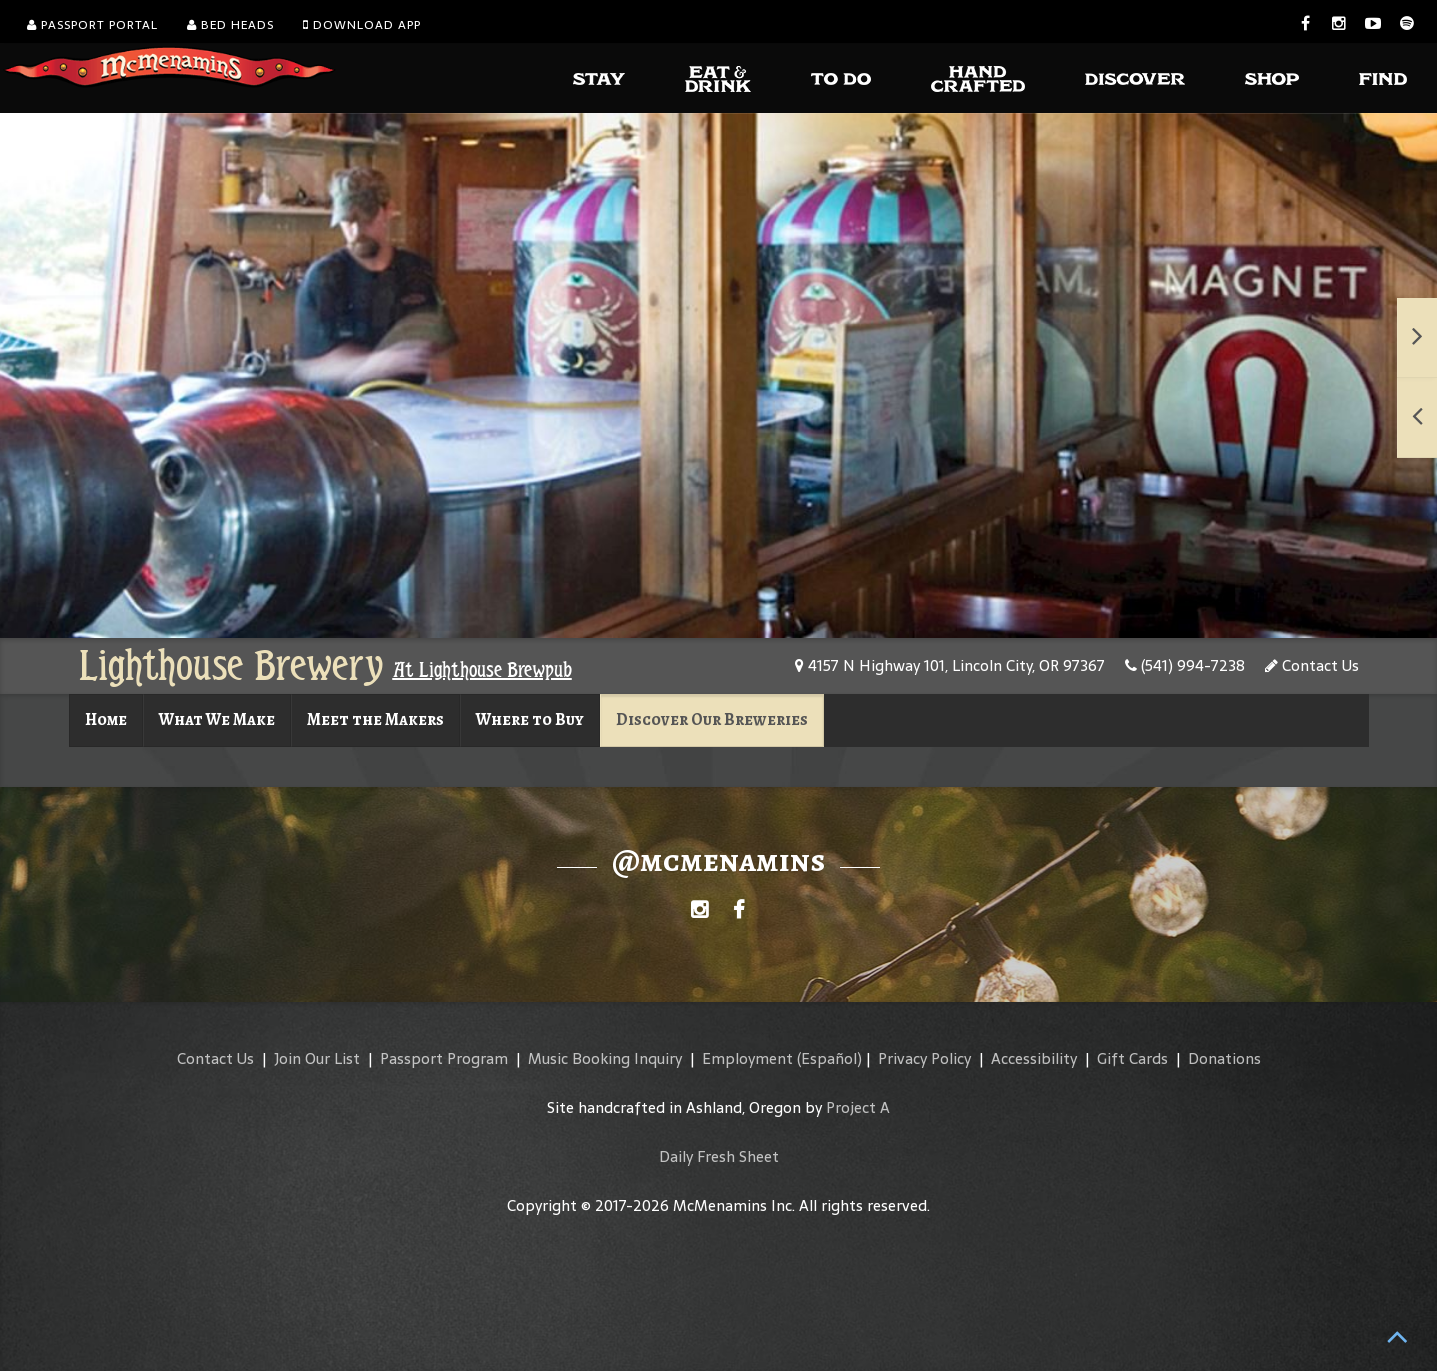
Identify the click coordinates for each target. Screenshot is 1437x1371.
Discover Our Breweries (712, 719)
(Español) (829, 1058)
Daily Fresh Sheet (719, 1156)
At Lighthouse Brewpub (482, 670)
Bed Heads (230, 25)
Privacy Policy (924, 1058)
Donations (1224, 1058)
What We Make (217, 719)
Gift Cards (1132, 1058)
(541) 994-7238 (1185, 665)
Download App (362, 25)
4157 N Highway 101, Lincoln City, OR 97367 (950, 665)
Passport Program (444, 1058)
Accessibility (1034, 1058)
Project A (858, 1107)
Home (106, 719)
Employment (747, 1058)
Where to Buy (530, 719)
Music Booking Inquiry (605, 1058)
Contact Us (1312, 665)
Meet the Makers (375, 719)
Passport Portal (92, 25)
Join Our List (317, 1058)
